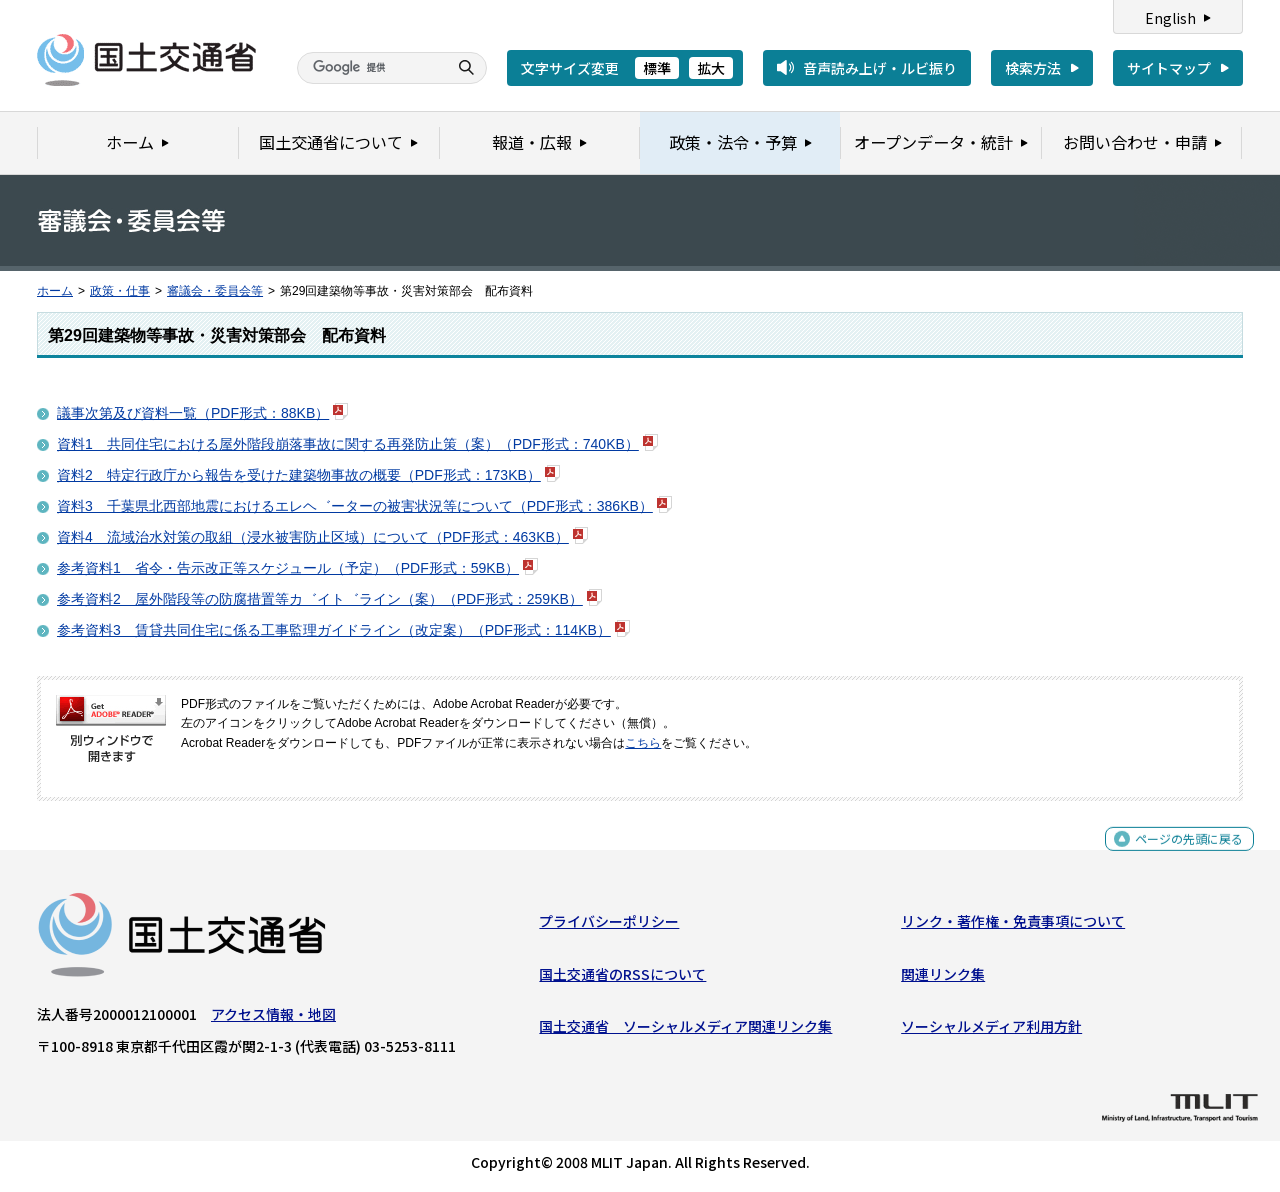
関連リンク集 (943, 978)
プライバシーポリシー (609, 926)
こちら (643, 743)
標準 (657, 68)
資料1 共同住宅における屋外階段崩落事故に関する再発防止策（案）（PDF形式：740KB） (348, 444)
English (1170, 18)
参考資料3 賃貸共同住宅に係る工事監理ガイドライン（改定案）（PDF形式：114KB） (334, 630)
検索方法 (1033, 68)
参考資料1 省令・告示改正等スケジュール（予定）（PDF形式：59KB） (288, 568)
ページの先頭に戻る (1181, 854)
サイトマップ (1169, 68)
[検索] (370, 68)
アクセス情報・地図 (273, 1019)
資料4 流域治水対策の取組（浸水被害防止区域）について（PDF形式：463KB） (313, 537)
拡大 (711, 68)
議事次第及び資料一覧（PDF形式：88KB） (193, 413)
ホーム (55, 291)
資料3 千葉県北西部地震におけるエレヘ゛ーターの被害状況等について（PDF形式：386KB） (355, 506)
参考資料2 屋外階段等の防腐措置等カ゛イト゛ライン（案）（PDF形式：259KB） (320, 599)
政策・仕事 (120, 291)
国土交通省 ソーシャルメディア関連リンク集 (685, 1031)
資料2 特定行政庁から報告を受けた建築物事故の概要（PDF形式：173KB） (299, 475)
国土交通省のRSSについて (622, 978)
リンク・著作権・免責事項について (1013, 926)
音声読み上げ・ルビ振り (880, 68)
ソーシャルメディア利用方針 (991, 1031)
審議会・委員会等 (215, 291)
